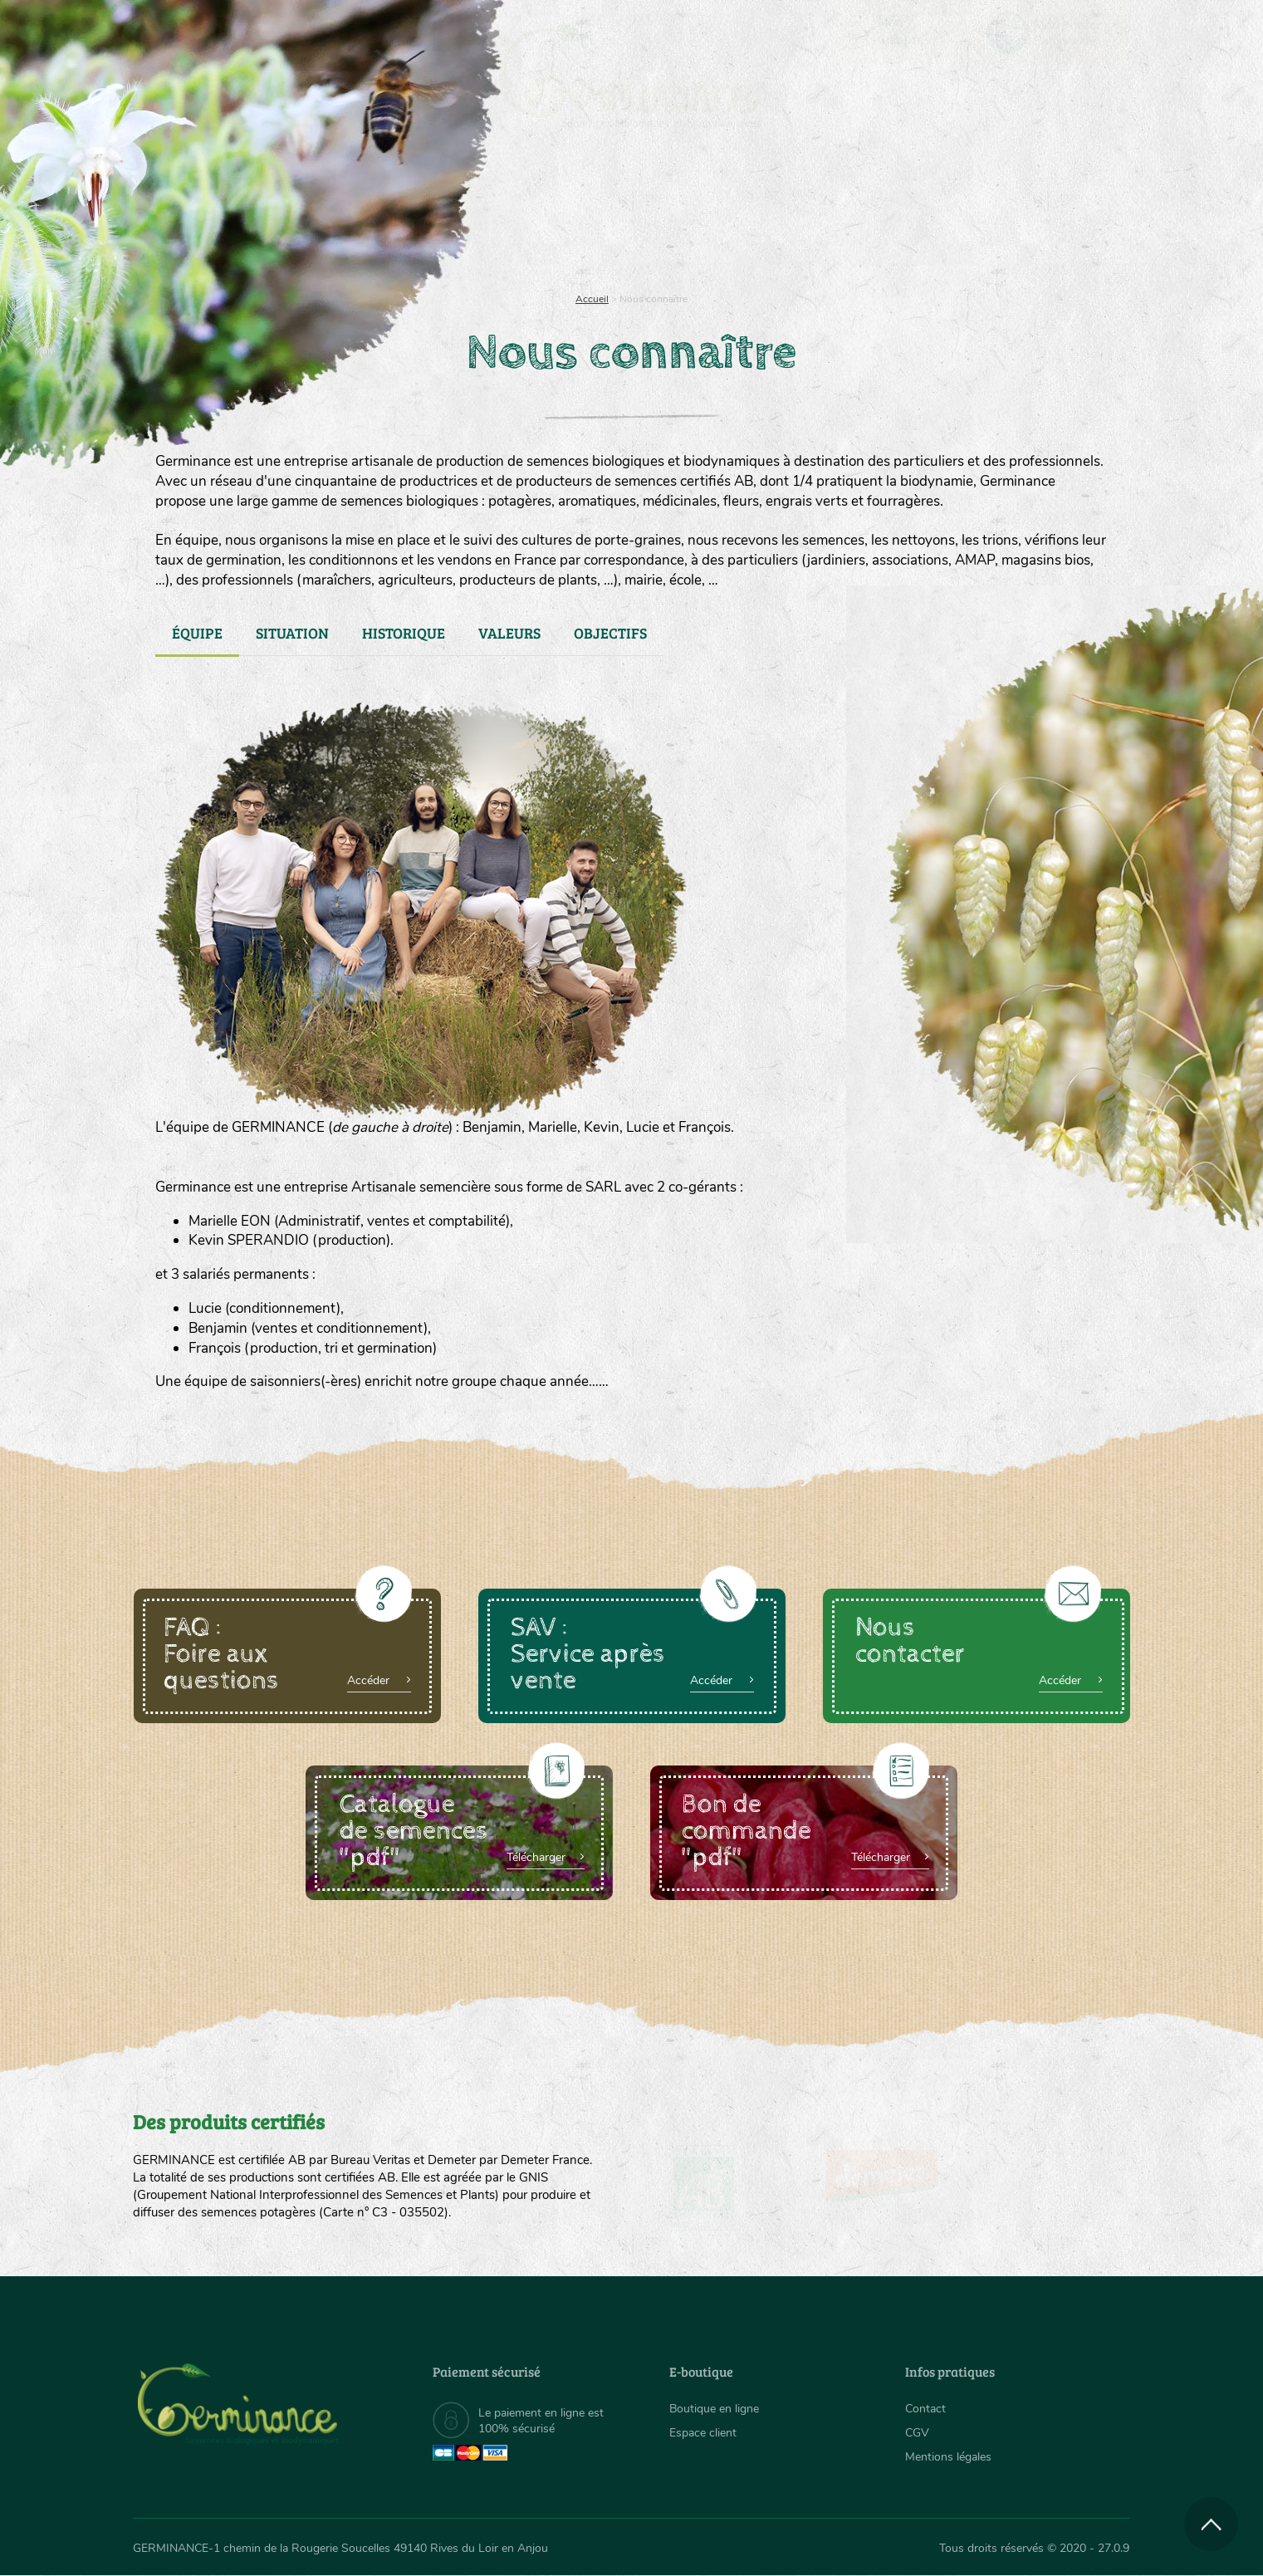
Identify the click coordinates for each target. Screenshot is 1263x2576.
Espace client (703, 2433)
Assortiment (756, 216)
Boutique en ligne (982, 216)
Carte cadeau (579, 216)
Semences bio (268, 216)
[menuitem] (1052, 32)
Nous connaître (421, 216)
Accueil (592, 299)
